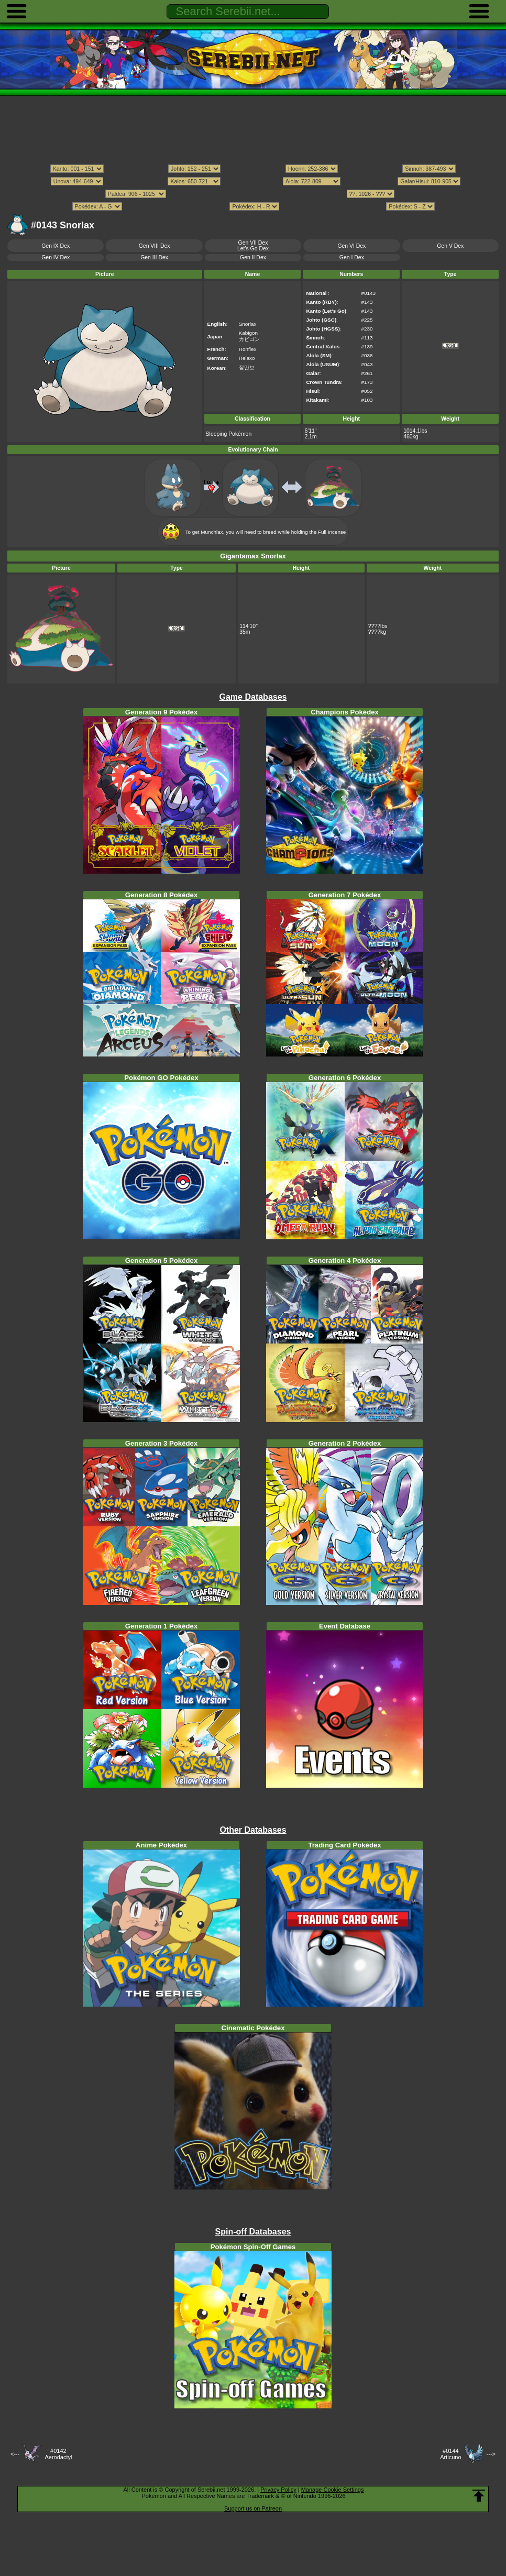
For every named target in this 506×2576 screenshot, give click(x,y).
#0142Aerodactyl (58, 2454)
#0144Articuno (450, 2454)
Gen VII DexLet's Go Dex (253, 245)
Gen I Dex (351, 257)
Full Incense (332, 532)
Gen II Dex (253, 257)
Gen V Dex (450, 246)
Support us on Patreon (253, 2508)
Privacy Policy (278, 2489)
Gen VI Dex (351, 246)
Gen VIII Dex (154, 246)
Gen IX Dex (55, 246)
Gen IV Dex (55, 257)
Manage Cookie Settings (332, 2489)
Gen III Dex (154, 257)
